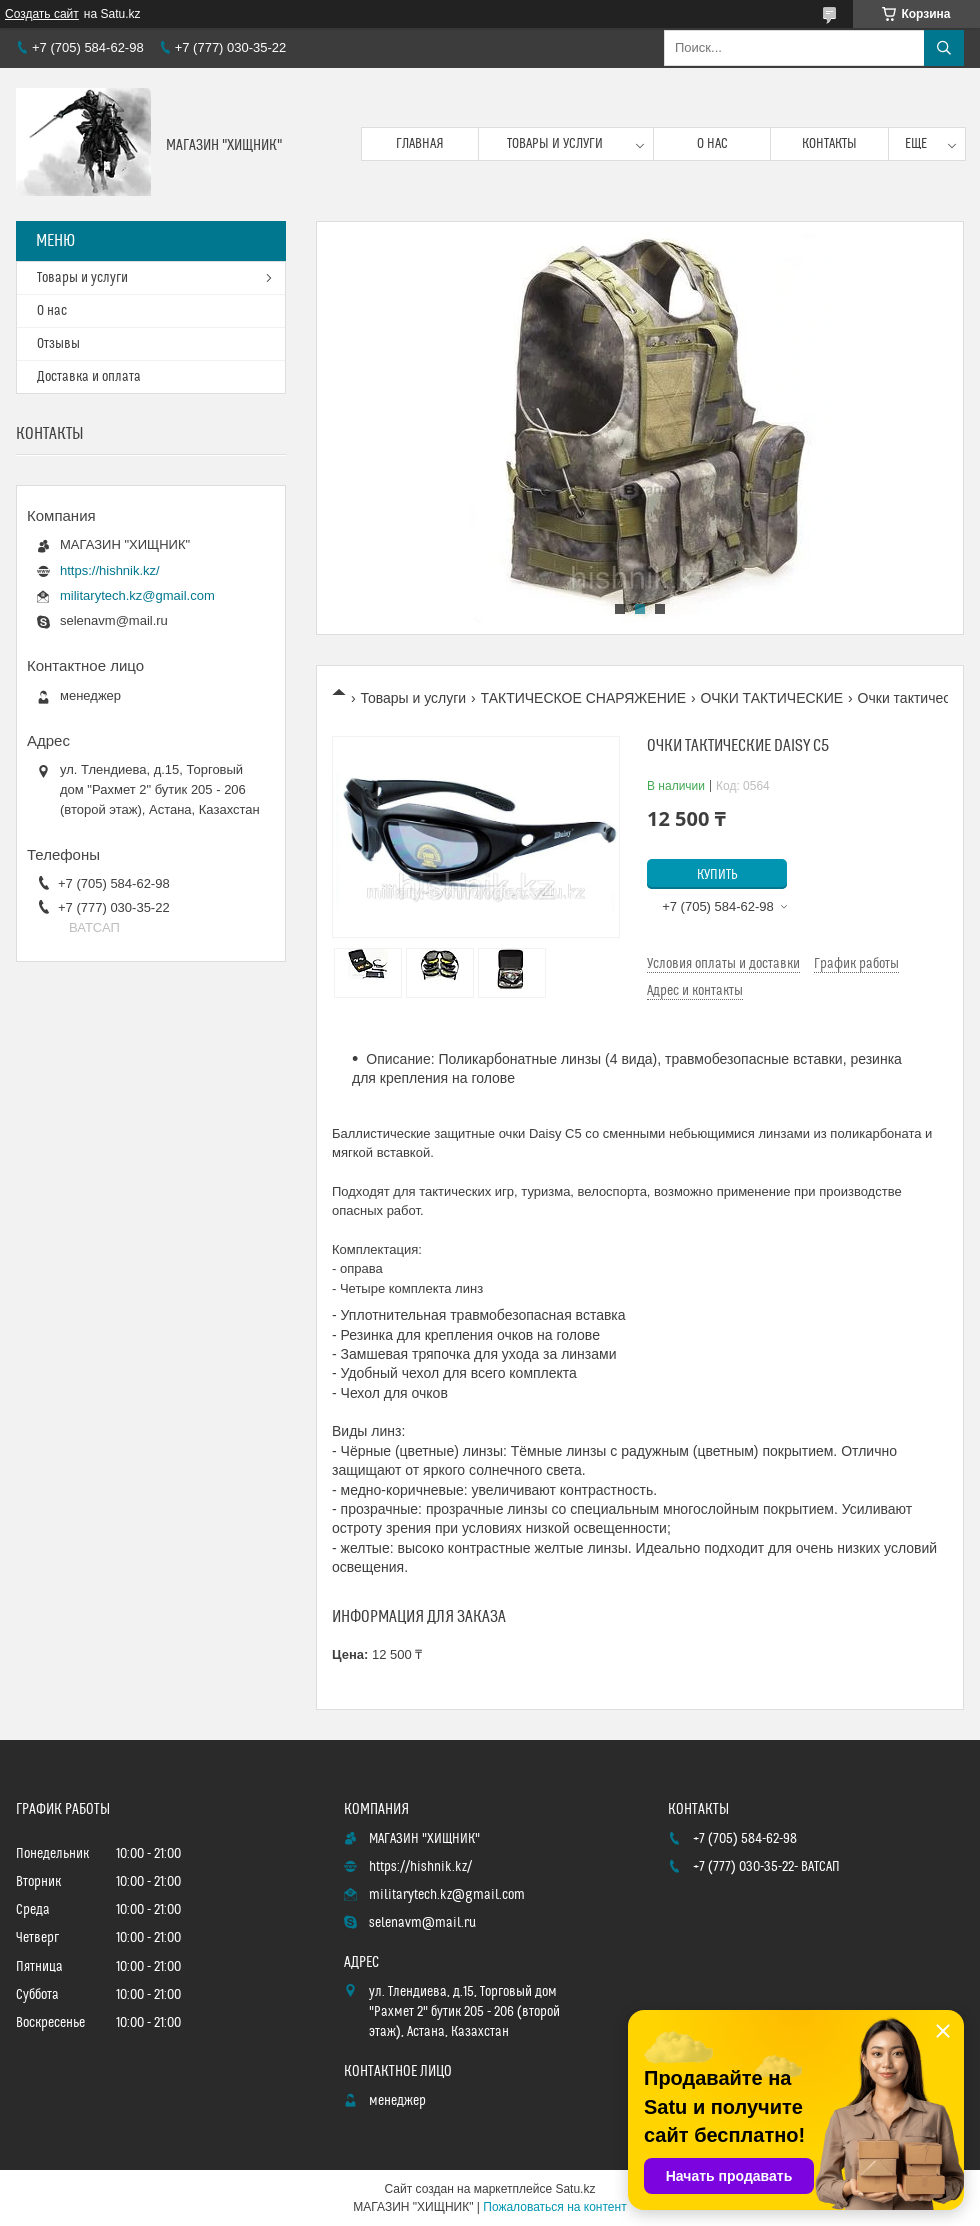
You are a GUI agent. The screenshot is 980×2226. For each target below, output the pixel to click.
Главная (420, 144)
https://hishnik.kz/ (110, 570)
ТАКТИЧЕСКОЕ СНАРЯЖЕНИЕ (584, 698)
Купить (717, 875)
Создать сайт (42, 14)
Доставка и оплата (89, 377)
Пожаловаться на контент (554, 2207)
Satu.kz (575, 2189)
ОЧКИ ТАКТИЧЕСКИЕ (772, 698)
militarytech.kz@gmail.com (137, 595)
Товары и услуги (555, 144)
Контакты (829, 144)
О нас (712, 144)
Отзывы (58, 344)
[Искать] (944, 48)
